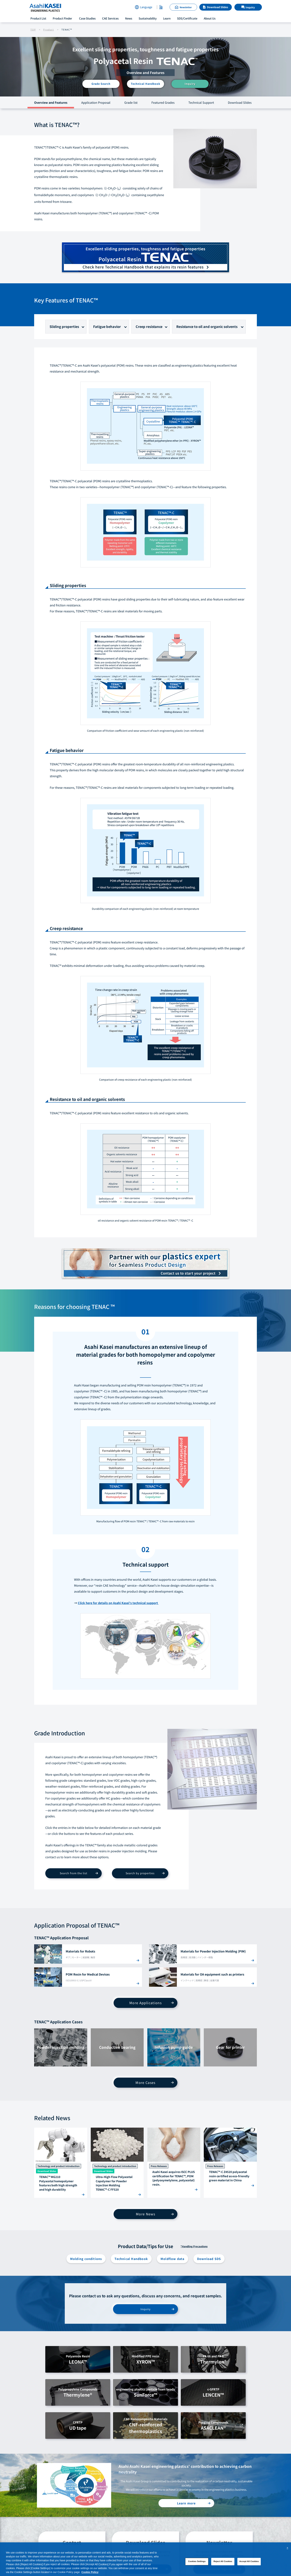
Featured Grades (162, 102)
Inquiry (190, 84)
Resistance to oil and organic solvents (207, 326)
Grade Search (101, 84)
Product (48, 29)
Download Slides (217, 7)
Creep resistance (149, 326)
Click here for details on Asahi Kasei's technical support (118, 1603)
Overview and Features (50, 102)
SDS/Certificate (187, 18)
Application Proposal (95, 102)
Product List (38, 18)
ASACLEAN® (213, 2425)
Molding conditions (86, 2258)
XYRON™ (145, 2359)
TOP (33, 29)
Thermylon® (213, 2359)
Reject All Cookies (222, 2561)
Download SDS (209, 2258)
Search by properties (140, 1873)
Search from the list (73, 1873)
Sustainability (148, 18)
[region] (145, 2559)
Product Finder (62, 18)
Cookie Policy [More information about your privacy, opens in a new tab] (90, 2572)
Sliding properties (64, 326)
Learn (167, 18)
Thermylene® (77, 2392)
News (128, 18)
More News (145, 2213)
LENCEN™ (213, 2392)
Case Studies (87, 18)
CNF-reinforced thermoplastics (145, 2425)
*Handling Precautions (194, 2246)
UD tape (77, 2425)
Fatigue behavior (107, 326)
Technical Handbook (145, 84)
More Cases (145, 2082)
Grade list (131, 102)
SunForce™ (145, 2392)
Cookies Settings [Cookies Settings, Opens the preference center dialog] (196, 2561)
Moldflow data (172, 2258)
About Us (209, 18)
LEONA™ (78, 2359)
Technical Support (201, 102)
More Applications (145, 2002)
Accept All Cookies (249, 2561)
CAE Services (110, 18)
